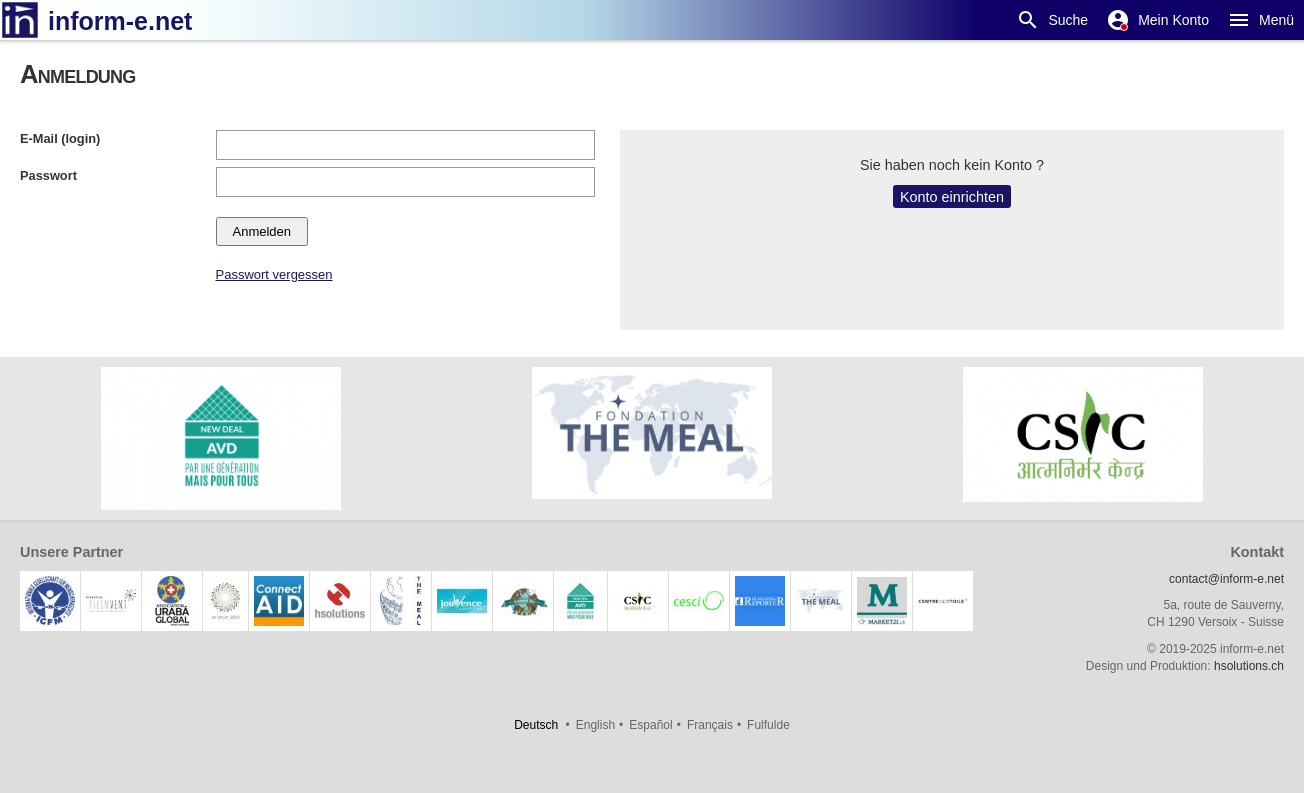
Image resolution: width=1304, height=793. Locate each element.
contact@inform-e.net (1226, 579)
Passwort (48, 175)
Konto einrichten (952, 197)
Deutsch (536, 725)
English (595, 725)
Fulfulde (768, 725)
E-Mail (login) (60, 138)
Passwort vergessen (274, 274)
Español (650, 725)
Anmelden (262, 231)
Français (710, 725)
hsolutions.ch (1249, 666)
